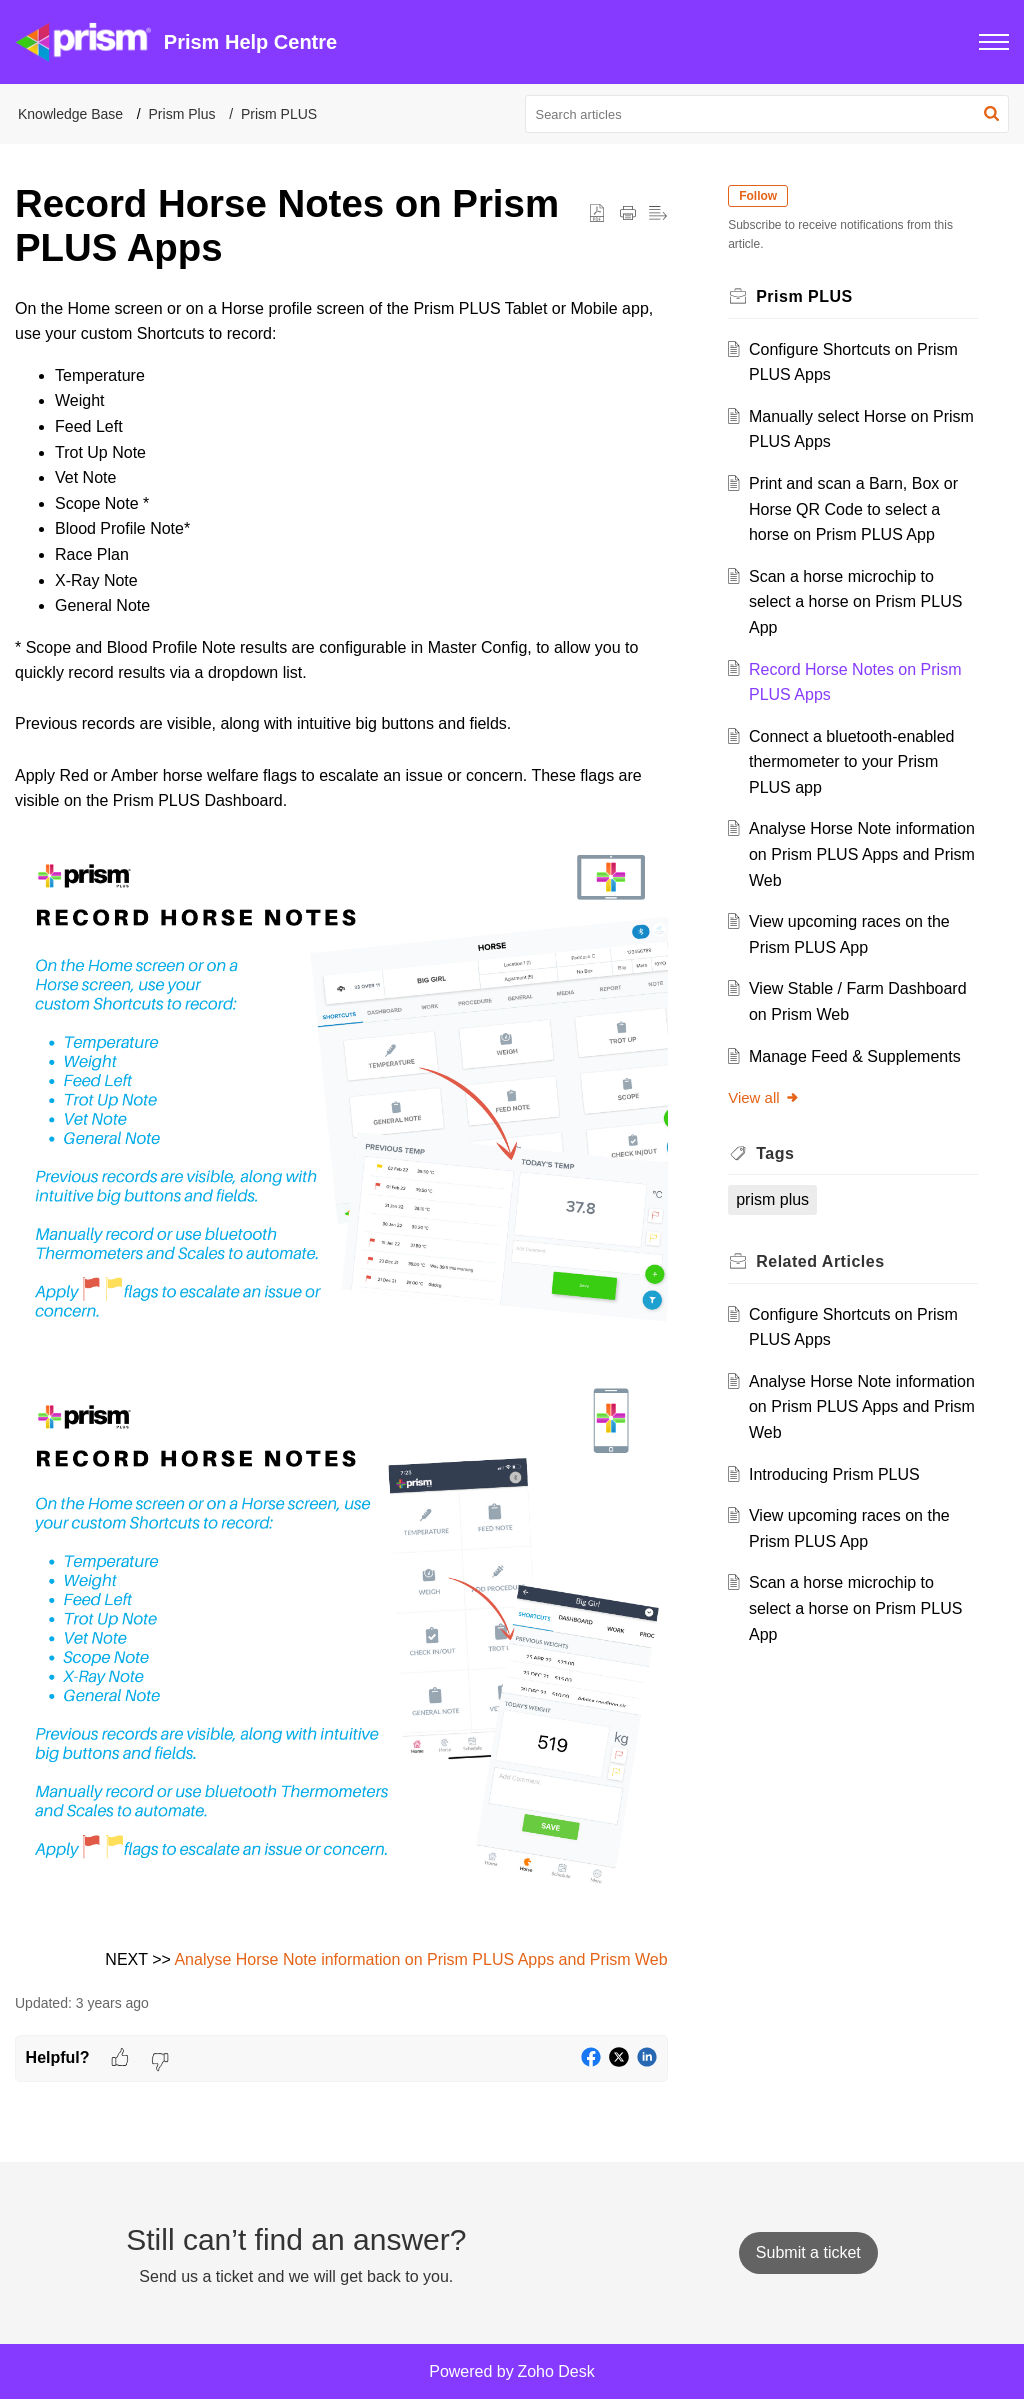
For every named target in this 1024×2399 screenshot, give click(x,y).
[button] (994, 42)
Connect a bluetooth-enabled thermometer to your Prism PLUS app (855, 762)
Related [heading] (824, 1261)
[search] (767, 114)
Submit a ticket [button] (808, 2252)
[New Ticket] (808, 2252)
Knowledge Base (70, 114)
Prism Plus (182, 114)
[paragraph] (341, 1134)
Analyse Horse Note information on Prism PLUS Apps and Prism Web (420, 1959)
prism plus (776, 1199)
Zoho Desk (555, 2371)
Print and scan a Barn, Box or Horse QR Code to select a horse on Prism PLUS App (856, 509)
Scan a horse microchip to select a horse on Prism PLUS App (858, 602)
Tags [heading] (779, 1153)
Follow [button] (762, 196)
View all (767, 1097)
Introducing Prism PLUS (837, 1474)
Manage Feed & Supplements (858, 1056)
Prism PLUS (279, 114)
